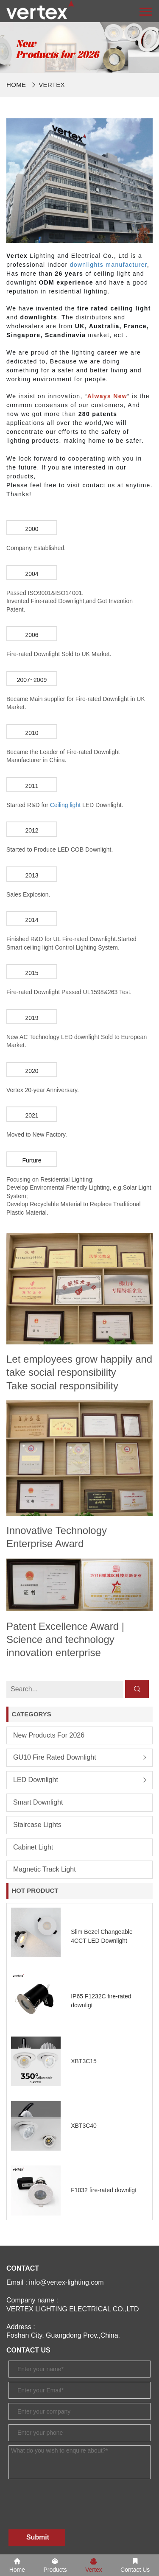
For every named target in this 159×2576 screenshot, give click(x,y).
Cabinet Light (33, 1847)
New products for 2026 (48, 1735)
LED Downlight (35, 1779)
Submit (37, 2537)
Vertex (52, 84)
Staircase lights (37, 1824)
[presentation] (72, 2498)
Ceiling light (65, 805)
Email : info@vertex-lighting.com (55, 2282)
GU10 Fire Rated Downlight (54, 1757)
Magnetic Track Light (44, 1869)
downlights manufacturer (108, 264)
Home (16, 84)
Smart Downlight (38, 1802)
